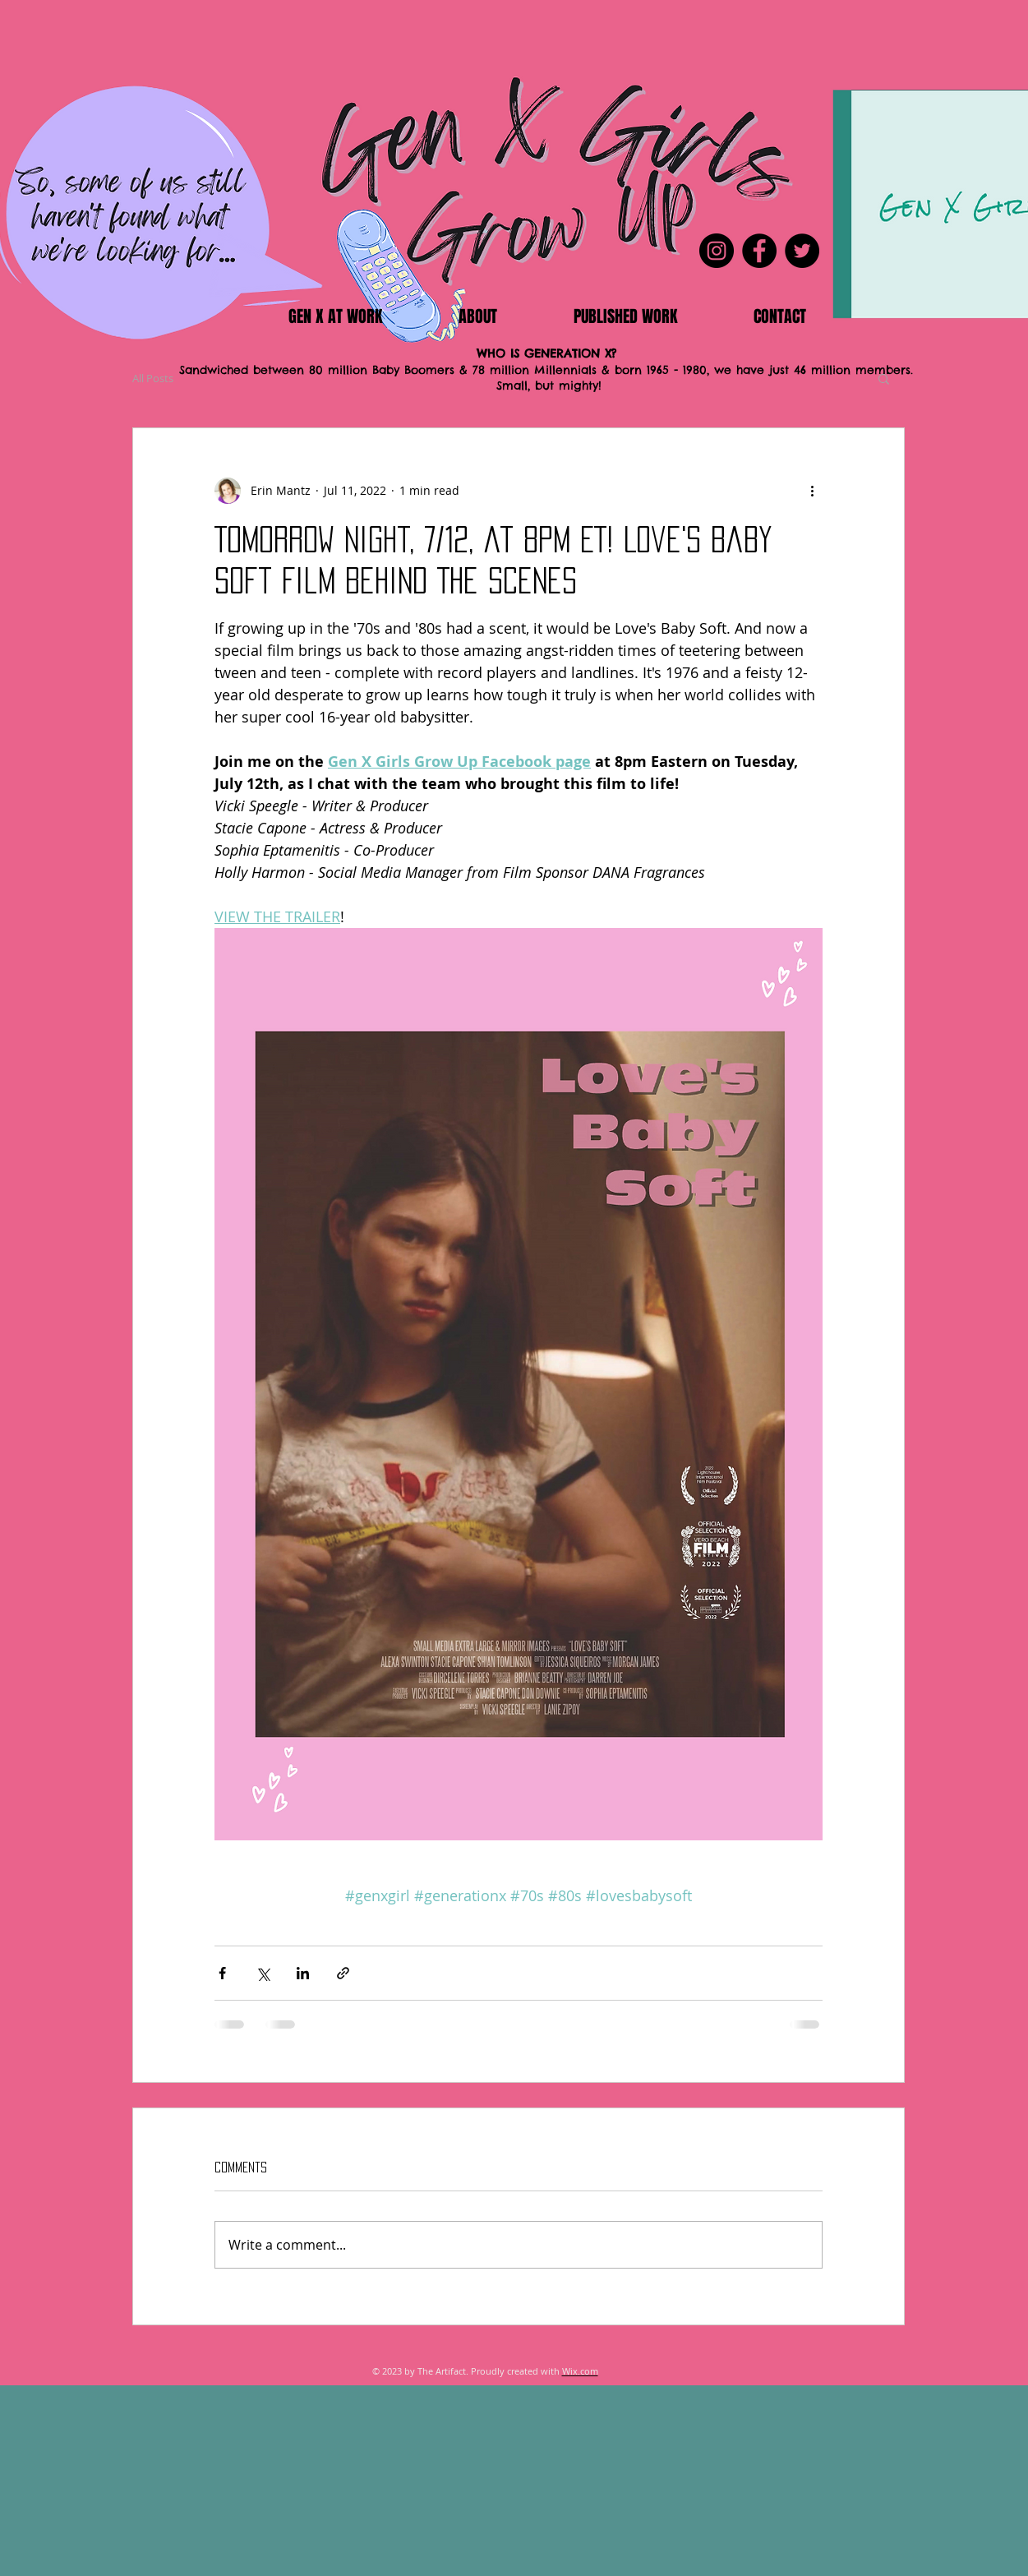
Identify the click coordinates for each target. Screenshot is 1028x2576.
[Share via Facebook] (222, 1973)
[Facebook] (759, 250)
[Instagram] (716, 250)
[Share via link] (343, 1973)
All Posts (152, 378)
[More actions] (813, 491)
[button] (884, 378)
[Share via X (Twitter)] (262, 1973)
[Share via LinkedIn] (303, 1973)
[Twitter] (802, 250)
